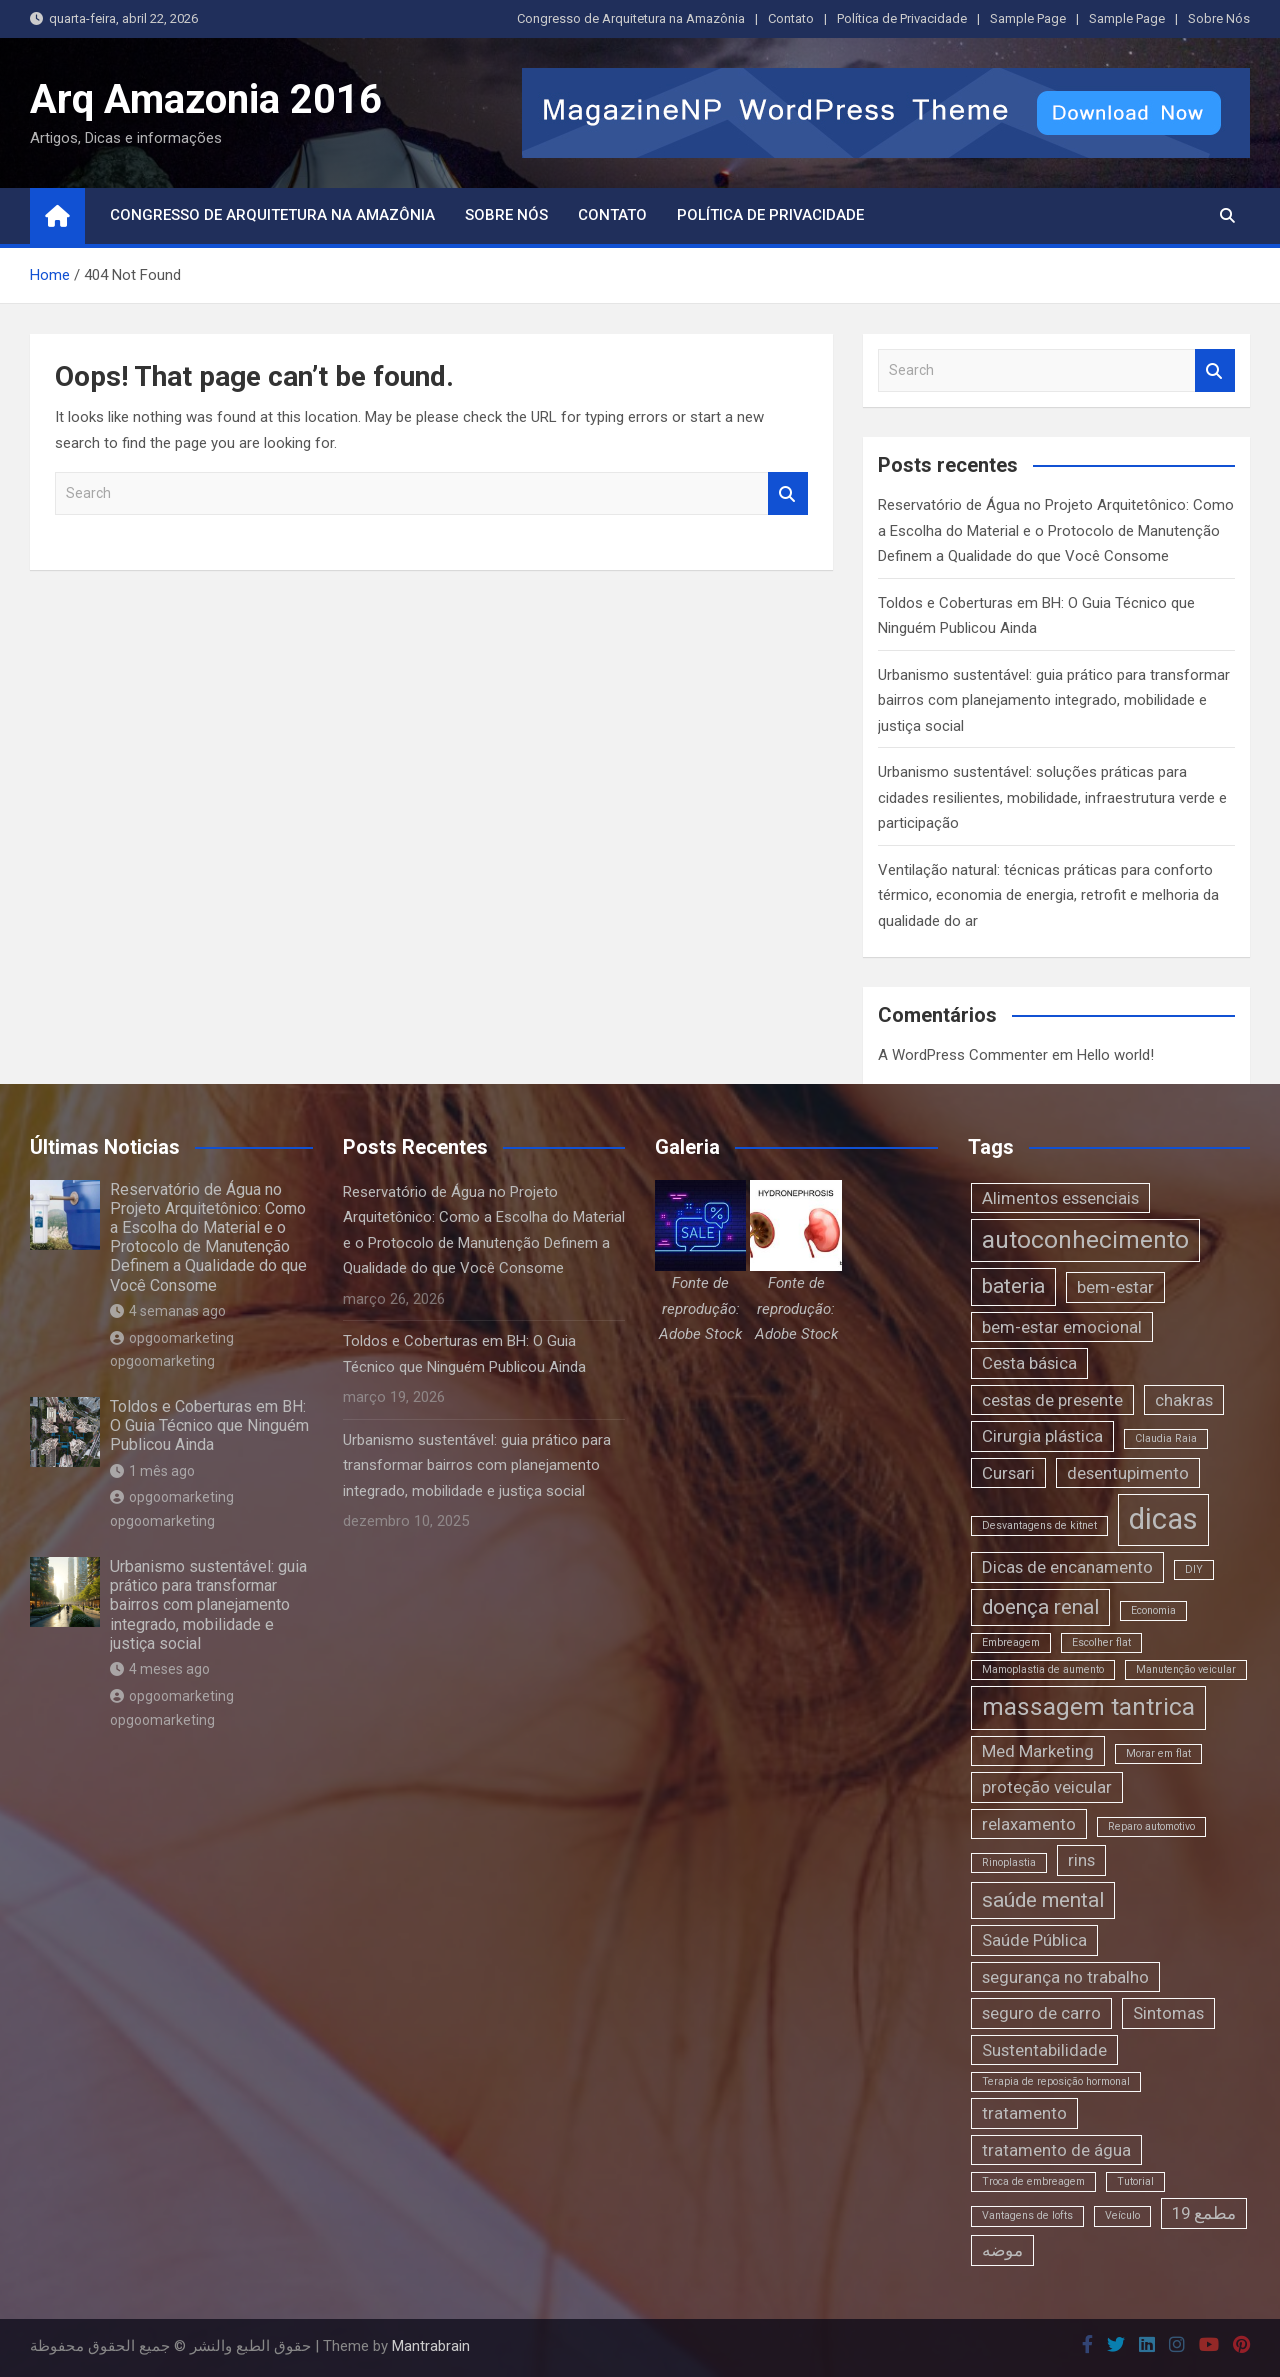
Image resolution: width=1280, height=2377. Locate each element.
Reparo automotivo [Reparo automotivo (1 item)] (1151, 1826)
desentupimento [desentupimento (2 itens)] (1128, 1473)
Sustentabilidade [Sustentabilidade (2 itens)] (1044, 2050)
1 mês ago (152, 1471)
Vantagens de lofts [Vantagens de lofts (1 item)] (1027, 2215)
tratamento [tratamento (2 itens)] (1024, 2113)
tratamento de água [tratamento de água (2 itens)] (1056, 2150)
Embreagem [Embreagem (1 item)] (1011, 1642)
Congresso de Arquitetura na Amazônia (631, 18)
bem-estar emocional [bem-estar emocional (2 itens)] (1062, 1327)
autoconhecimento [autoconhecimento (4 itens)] (1085, 1240)
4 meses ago (160, 1669)
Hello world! (1115, 1055)
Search (788, 493)
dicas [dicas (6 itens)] (1163, 1519)
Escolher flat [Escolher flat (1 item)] (1101, 1642)
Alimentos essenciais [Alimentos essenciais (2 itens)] (1060, 1198)
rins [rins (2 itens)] (1081, 1860)
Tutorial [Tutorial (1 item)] (1135, 2181)
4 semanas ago (168, 1311)
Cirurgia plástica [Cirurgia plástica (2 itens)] (1042, 1436)
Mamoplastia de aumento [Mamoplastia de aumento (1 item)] (1043, 1669)
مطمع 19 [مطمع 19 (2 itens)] (1204, 2213)
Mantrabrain (431, 2346)
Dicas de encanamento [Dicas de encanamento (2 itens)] (1067, 1567)
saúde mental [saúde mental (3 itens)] (1043, 1900)
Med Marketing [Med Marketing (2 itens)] (1038, 1751)
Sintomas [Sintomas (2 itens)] (1168, 2013)
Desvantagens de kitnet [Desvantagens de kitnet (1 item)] (1039, 1525)
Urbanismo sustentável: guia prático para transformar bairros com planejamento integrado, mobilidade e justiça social (1054, 700)
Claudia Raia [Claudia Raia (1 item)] (1166, 1438)
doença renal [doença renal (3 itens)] (1040, 1607)
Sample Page (1028, 18)
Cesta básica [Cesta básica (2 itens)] (1029, 1363)
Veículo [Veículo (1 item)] (1122, 2215)
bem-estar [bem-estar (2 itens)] (1115, 1287)
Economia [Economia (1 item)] (1153, 1610)
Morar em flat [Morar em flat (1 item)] (1158, 1753)
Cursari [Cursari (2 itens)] (1008, 1473)
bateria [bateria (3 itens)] (1013, 1286)
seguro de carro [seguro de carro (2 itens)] (1041, 2013)
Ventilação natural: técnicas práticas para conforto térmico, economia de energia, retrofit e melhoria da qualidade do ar (1048, 895)
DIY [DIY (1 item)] (1194, 1569)
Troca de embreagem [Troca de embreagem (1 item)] (1033, 2181)
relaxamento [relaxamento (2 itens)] (1029, 1824)
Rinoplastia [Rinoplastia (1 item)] (1009, 1862)
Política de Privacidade (902, 18)
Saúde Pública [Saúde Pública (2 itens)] (1034, 1940)
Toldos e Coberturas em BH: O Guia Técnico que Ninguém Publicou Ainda (209, 1425)
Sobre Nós (1219, 18)
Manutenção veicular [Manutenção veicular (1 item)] (1186, 1669)
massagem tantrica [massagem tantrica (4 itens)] (1088, 1707)
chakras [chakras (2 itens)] (1184, 1400)
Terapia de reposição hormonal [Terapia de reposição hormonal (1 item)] (1056, 2081)
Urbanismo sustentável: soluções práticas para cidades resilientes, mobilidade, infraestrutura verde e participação (1052, 797)
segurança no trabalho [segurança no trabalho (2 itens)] (1065, 1977)
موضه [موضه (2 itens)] (1002, 2250)
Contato (791, 18)
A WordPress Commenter (963, 1055)
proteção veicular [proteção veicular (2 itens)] (1047, 1787)
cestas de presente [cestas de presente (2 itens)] (1052, 1400)
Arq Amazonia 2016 (206, 99)
